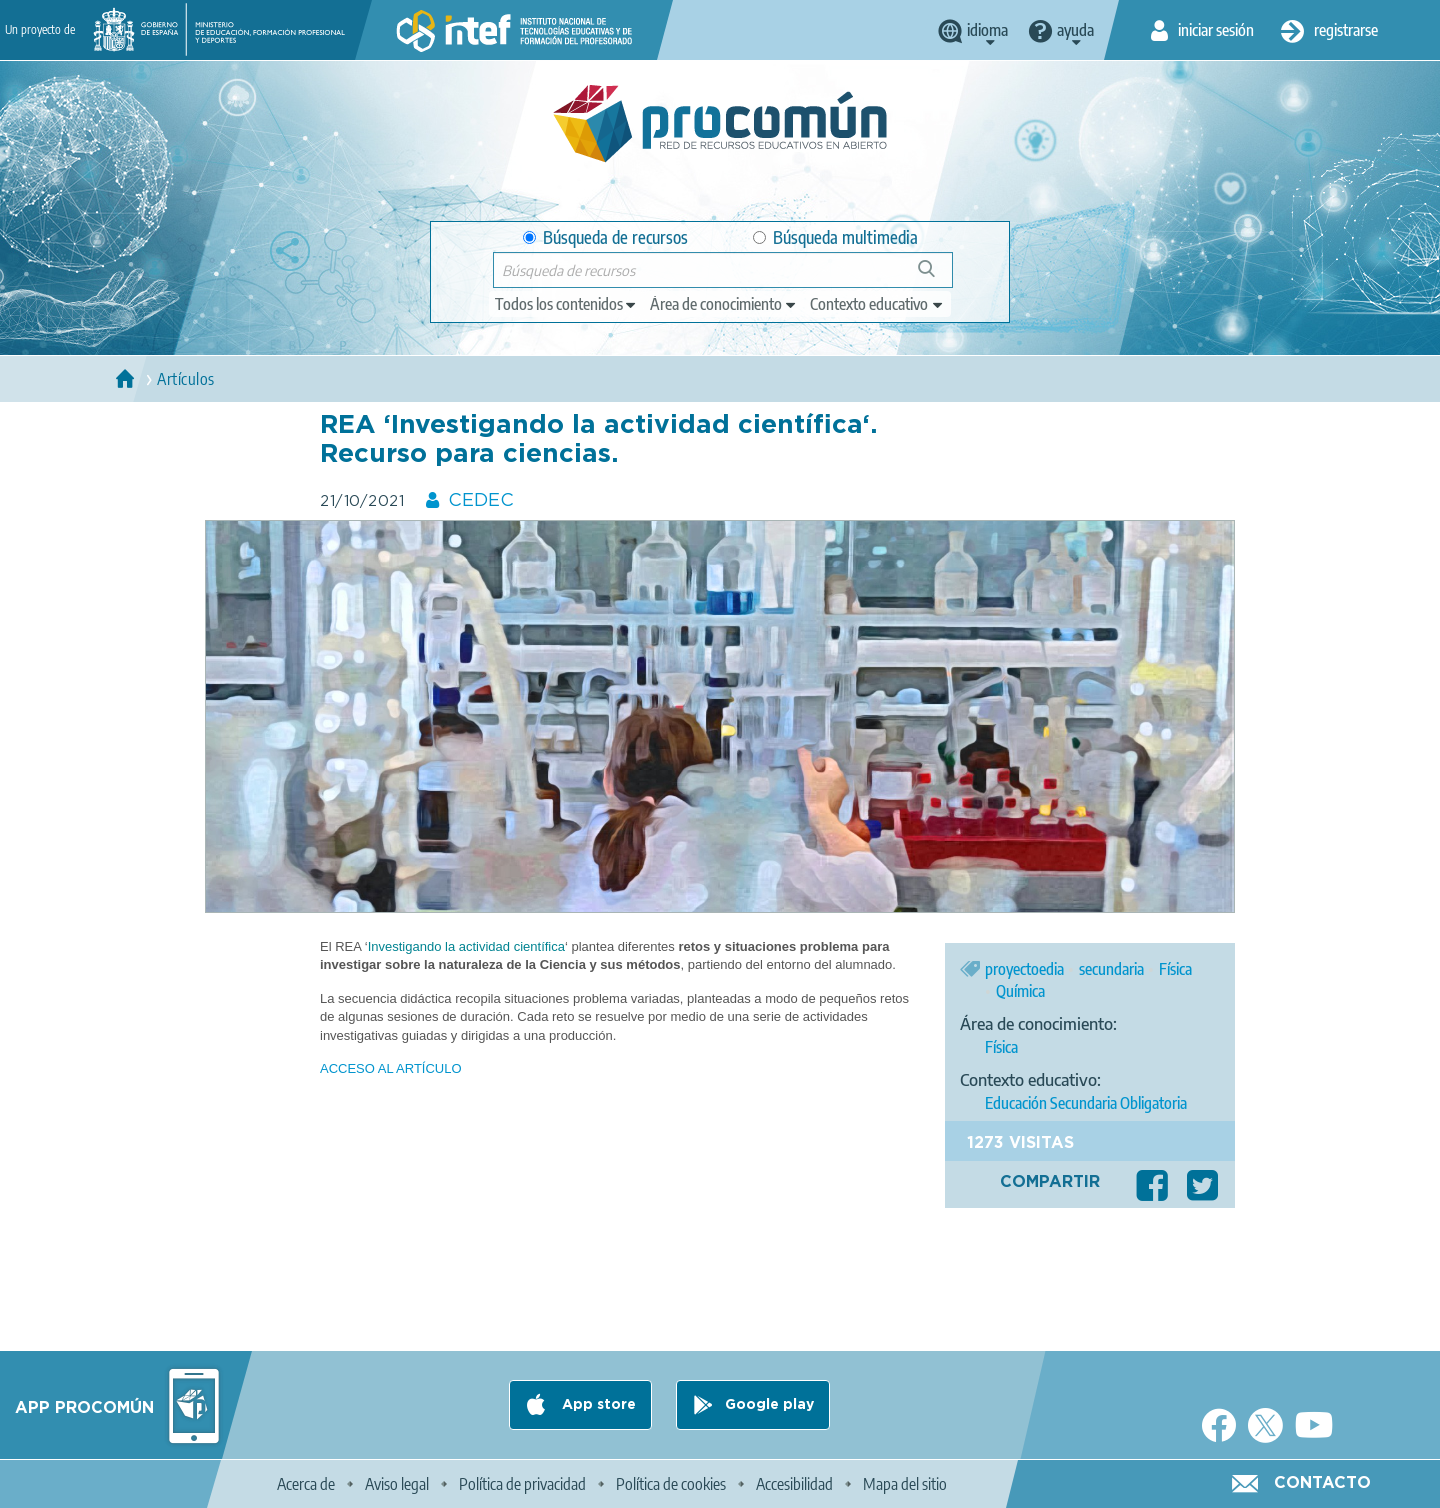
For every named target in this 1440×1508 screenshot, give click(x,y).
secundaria (1111, 969)
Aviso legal (397, 1484)
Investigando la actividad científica (466, 946)
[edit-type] (566, 304)
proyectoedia (1024, 969)
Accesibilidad (794, 1484)
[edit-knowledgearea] (724, 304)
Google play (769, 1405)
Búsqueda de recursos (605, 237)
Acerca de (306, 1484)
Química (1020, 991)
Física (1175, 969)
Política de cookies (671, 1484)
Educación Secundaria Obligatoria (1086, 1103)
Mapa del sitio (905, 1484)
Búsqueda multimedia (835, 237)
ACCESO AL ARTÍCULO (391, 1068)
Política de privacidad (522, 1484)
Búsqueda (937, 276)
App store (597, 1405)
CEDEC (481, 501)
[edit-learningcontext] (877, 304)
